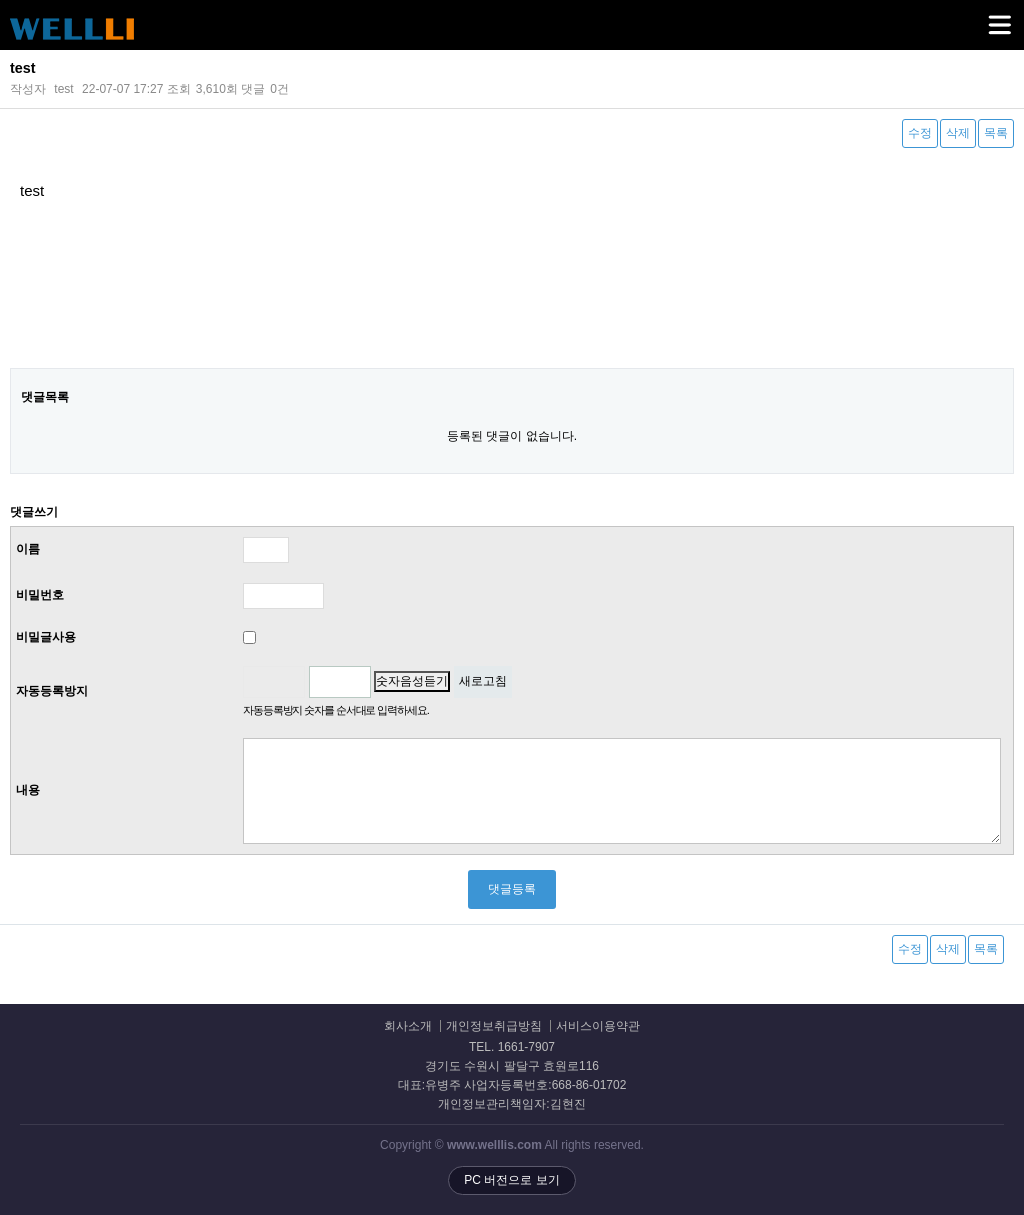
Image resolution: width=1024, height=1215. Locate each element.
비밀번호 (40, 595)
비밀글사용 (46, 637)
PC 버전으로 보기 (511, 1180)
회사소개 (408, 1026)
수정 (920, 133)
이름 (28, 549)
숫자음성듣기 (412, 681)
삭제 (958, 133)
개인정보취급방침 (494, 1026)
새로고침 (483, 681)
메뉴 (974, 16)
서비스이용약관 (598, 1026)
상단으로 (989, 1180)
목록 (996, 133)
